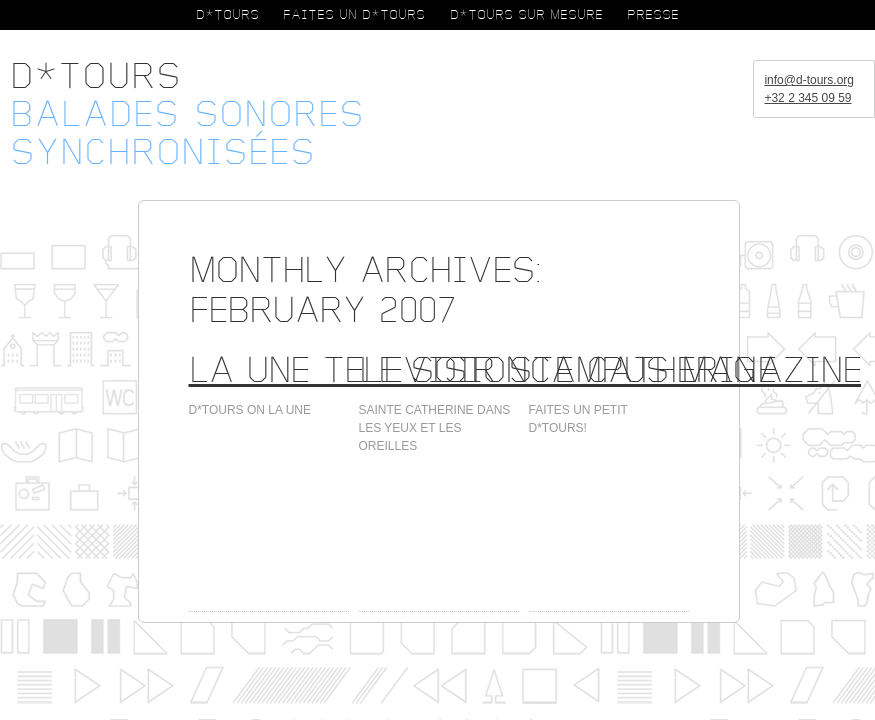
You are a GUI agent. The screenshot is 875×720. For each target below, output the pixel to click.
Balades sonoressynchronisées (187, 134)
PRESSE (653, 15)
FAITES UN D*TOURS (354, 15)
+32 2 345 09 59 (807, 98)
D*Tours (95, 77)
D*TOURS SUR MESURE (526, 15)
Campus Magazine (695, 370)
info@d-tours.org (809, 80)
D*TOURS (227, 15)
